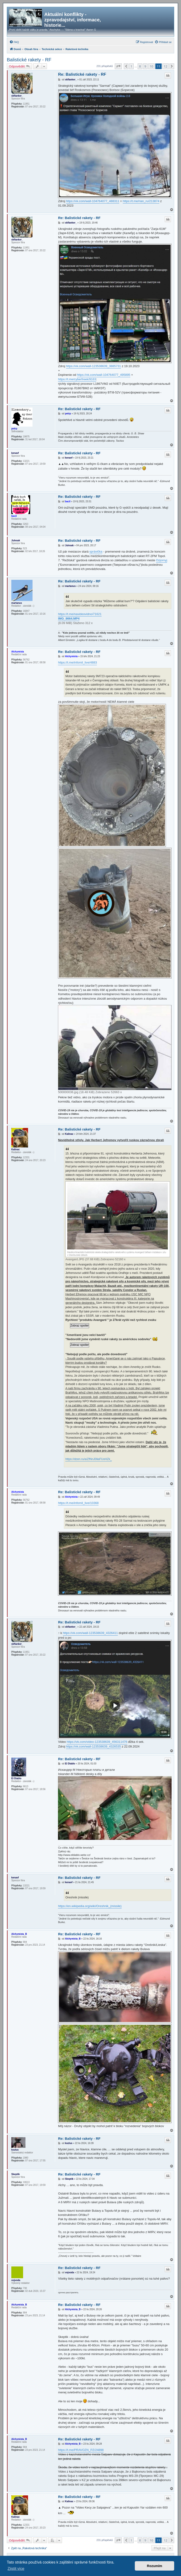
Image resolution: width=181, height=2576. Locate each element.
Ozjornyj (161, 560)
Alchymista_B (19, 1934)
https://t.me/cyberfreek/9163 (77, 379)
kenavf (15, 453)
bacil (14, 516)
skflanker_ (17, 95)
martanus (16, 603)
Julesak (15, 540)
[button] (118, 66)
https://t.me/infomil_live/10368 (78, 1503)
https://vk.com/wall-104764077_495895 (103, 375)
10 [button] (151, 66)
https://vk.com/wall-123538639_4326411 (90, 1633)
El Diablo (16, 1778)
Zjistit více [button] (16, 2569)
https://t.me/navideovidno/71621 (79, 614)
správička (95, 551)
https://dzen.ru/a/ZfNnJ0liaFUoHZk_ (88, 1459)
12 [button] (165, 66)
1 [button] (131, 66)
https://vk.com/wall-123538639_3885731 (93, 366)
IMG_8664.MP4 (68, 618)
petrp (14, 428)
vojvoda (15, 2280)
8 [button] (140, 66)
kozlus (15, 2149)
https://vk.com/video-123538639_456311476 (97, 1742)
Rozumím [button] (154, 2566)
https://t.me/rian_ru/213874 (141, 201)
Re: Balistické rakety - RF (82, 74)
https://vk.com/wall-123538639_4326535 (93, 1746)
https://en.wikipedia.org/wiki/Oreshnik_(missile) (89, 1906)
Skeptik (15, 2174)
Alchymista (17, 651)
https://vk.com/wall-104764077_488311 (92, 201)
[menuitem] (14, 42)
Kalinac (15, 1149)
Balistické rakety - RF (29, 59)
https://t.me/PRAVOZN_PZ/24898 (80, 2450)
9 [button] (145, 66)
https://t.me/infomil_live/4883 (77, 662)
